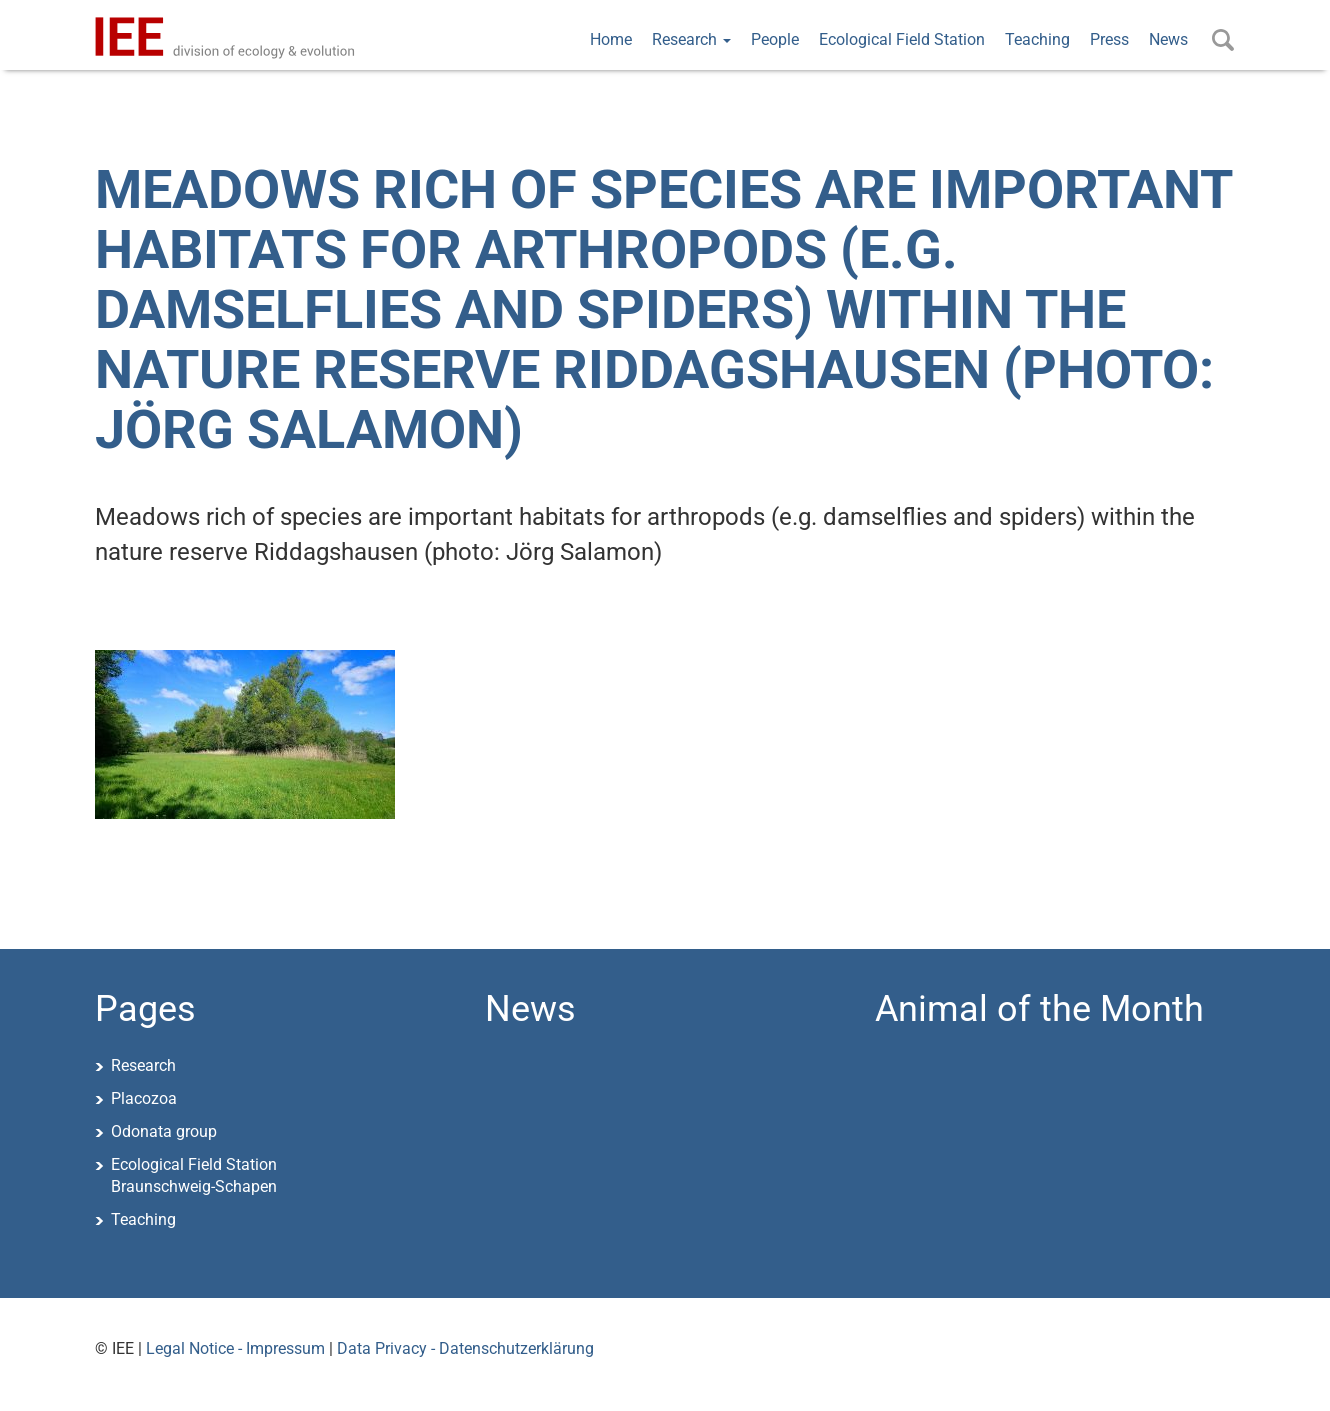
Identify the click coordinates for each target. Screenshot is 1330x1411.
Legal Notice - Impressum (235, 1348)
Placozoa (144, 1098)
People (775, 39)
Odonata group (164, 1131)
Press (1109, 39)
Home (611, 39)
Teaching (1037, 39)
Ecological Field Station (902, 39)
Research (691, 39)
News (1168, 39)
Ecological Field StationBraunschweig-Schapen (194, 1176)
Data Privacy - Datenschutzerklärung (465, 1348)
